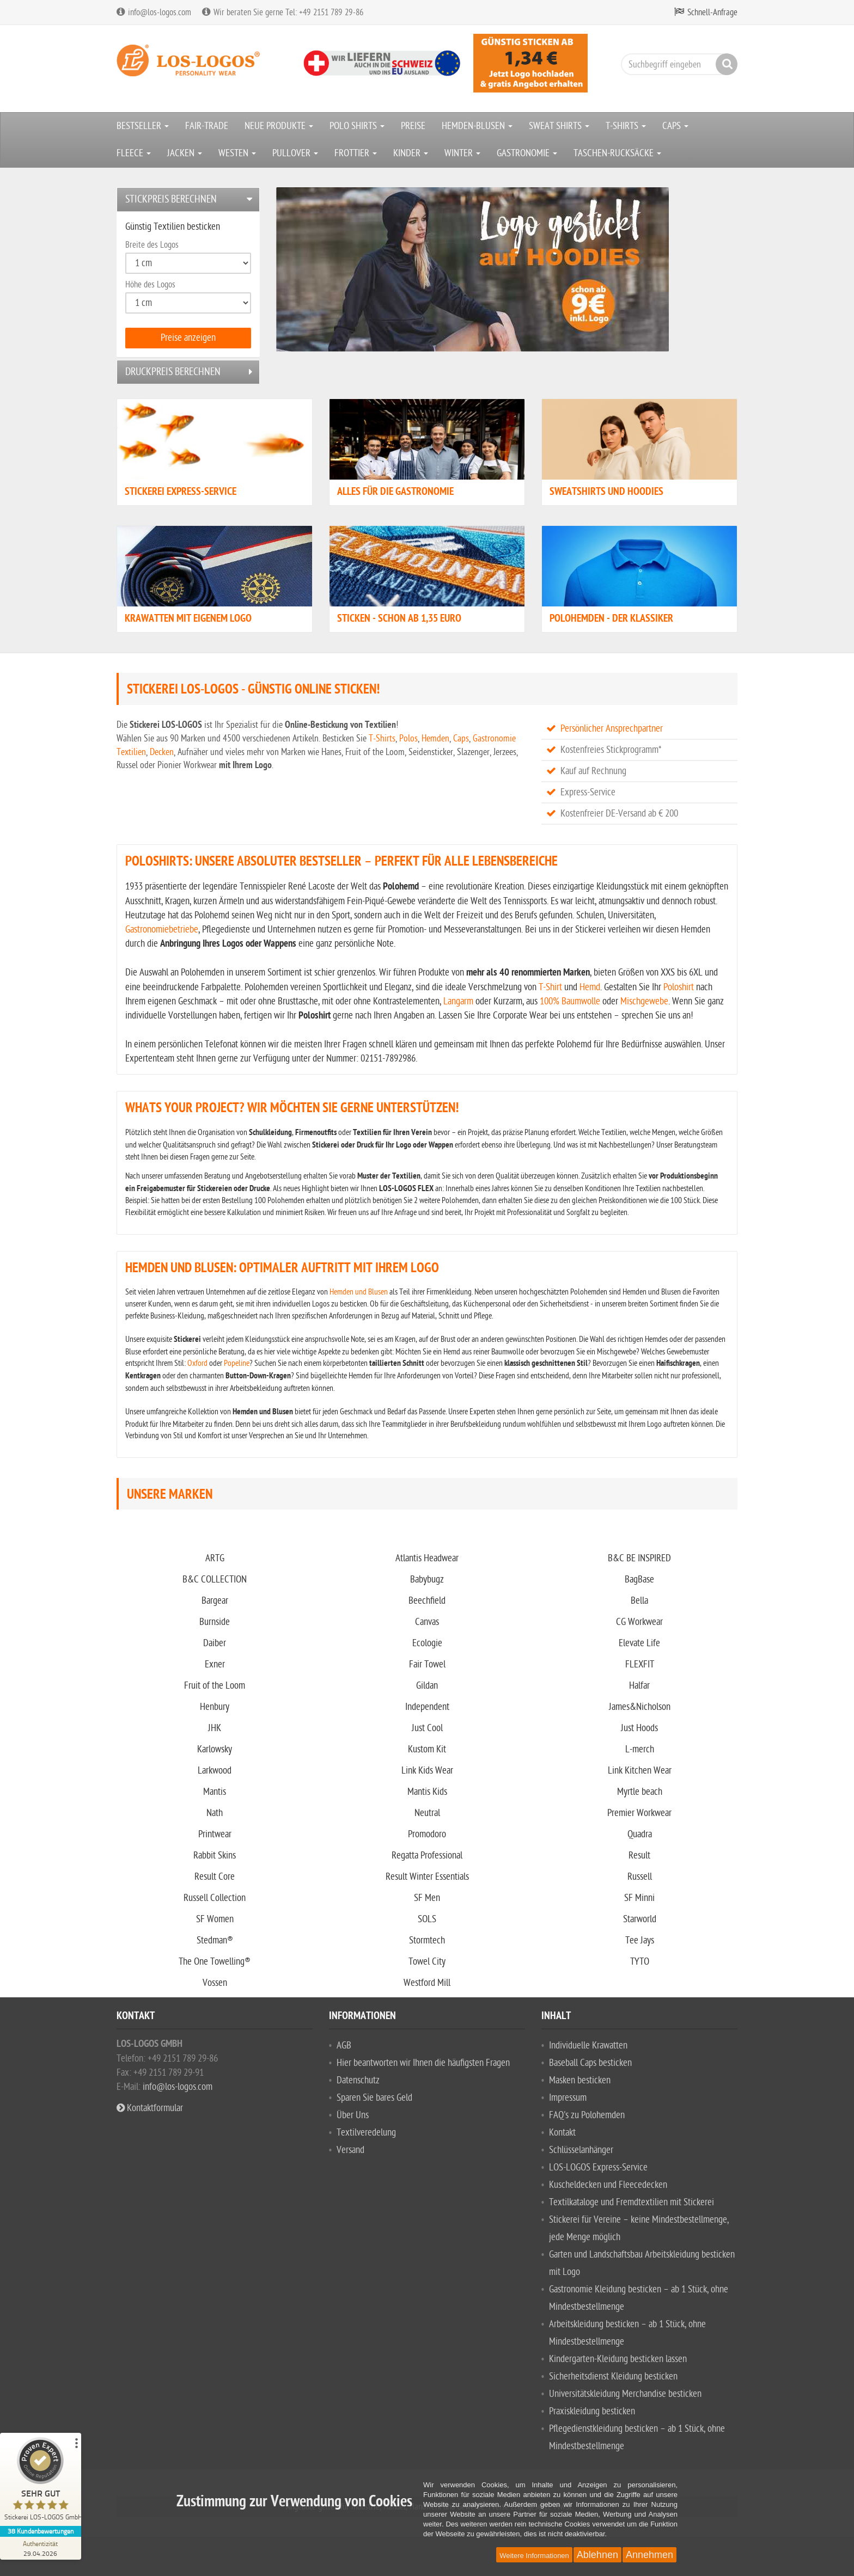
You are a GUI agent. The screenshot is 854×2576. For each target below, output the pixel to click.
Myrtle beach (639, 1792)
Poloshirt (678, 987)
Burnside (214, 1622)
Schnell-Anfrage (712, 12)
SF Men (427, 1898)
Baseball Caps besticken (590, 2063)
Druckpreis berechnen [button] (173, 372)
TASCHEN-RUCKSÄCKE (617, 153)
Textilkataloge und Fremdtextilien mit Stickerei (631, 2202)
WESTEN (237, 153)
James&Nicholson (639, 1707)
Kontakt (562, 2132)
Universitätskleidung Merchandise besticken (625, 2394)
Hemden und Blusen (359, 1292)
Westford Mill (427, 1983)
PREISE (413, 126)
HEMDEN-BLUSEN (477, 126)
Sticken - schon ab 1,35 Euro (399, 619)
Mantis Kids (427, 1792)
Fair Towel (427, 1664)
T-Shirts (382, 738)
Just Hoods (639, 1728)
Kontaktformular (150, 2108)
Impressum (568, 2097)
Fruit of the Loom (214, 1685)
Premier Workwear (639, 1813)
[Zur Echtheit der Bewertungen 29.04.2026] (41, 2548)
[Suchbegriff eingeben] (676, 64)
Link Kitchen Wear (640, 1770)
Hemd (590, 987)
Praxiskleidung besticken (592, 2411)
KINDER (410, 153)
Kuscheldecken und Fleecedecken (608, 2185)
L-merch (639, 1749)
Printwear (214, 1834)
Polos (408, 738)
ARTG (214, 1558)
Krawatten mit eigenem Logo (188, 619)
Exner (215, 1664)
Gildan (427, 1685)
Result (639, 1855)
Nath (214, 1813)
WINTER (462, 153)
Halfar (639, 1685)
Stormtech (427, 1940)
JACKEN (184, 153)
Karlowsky (214, 1749)
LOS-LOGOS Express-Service (598, 2167)
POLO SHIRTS (357, 126)
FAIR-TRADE (206, 126)
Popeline (236, 1363)
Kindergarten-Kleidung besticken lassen (618, 2359)
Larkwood (214, 1770)
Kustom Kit (427, 1749)
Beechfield (427, 1600)
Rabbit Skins (214, 1855)
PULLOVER (295, 153)
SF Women (215, 1919)
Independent (427, 1707)
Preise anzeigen (188, 338)
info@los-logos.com (176, 2087)
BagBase (639, 1579)
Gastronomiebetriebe (161, 929)
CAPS (675, 126)
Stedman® (215, 1940)
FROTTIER (355, 153)
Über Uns (353, 2115)
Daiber (214, 1643)
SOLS (427, 1919)
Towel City (427, 1961)
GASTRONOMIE (527, 153)
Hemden (435, 738)
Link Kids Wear (427, 1770)
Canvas (427, 1622)
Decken (162, 752)
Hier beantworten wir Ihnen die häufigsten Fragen (423, 2063)
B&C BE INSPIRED (639, 1558)
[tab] (188, 199)
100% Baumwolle (570, 1001)
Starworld (639, 1919)
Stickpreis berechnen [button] (171, 199)
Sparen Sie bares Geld (374, 2097)
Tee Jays (639, 1940)
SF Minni (639, 1898)
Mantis (214, 1792)
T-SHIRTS (626, 126)
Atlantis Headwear (427, 1558)
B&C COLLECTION (214, 1579)
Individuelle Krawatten (588, 2045)
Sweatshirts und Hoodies (606, 492)
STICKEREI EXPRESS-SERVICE (180, 492)
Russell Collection (215, 1898)
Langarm (458, 1001)
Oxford (197, 1363)
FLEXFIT (639, 1664)
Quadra (639, 1834)
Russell (639, 1876)
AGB (344, 2045)
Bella (639, 1600)
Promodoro (427, 1834)
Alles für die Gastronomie (395, 492)
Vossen (215, 1983)
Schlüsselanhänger (581, 2150)
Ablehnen (597, 2554)
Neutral (427, 1813)
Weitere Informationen (534, 2556)
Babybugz (427, 1579)
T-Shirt (550, 987)
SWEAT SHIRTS (559, 126)
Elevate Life (639, 1643)
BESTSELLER (143, 126)
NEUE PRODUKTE (279, 126)
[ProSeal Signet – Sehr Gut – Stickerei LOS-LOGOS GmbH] (41, 2481)
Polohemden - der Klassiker (611, 619)
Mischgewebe (644, 1001)
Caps (461, 738)
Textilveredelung (366, 2132)
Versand (350, 2150)
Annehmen (649, 2554)
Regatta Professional (427, 1855)
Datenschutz (358, 2080)
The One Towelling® (215, 1961)
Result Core (214, 1876)
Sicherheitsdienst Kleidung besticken (613, 2376)
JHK (214, 1728)
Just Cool (427, 1728)
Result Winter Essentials (427, 1876)
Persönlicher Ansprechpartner (611, 728)
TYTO (639, 1961)
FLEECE (134, 153)
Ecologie (427, 1643)
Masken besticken (580, 2080)
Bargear (215, 1600)
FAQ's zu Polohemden (587, 2115)
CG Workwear (639, 1622)
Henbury (214, 1707)
